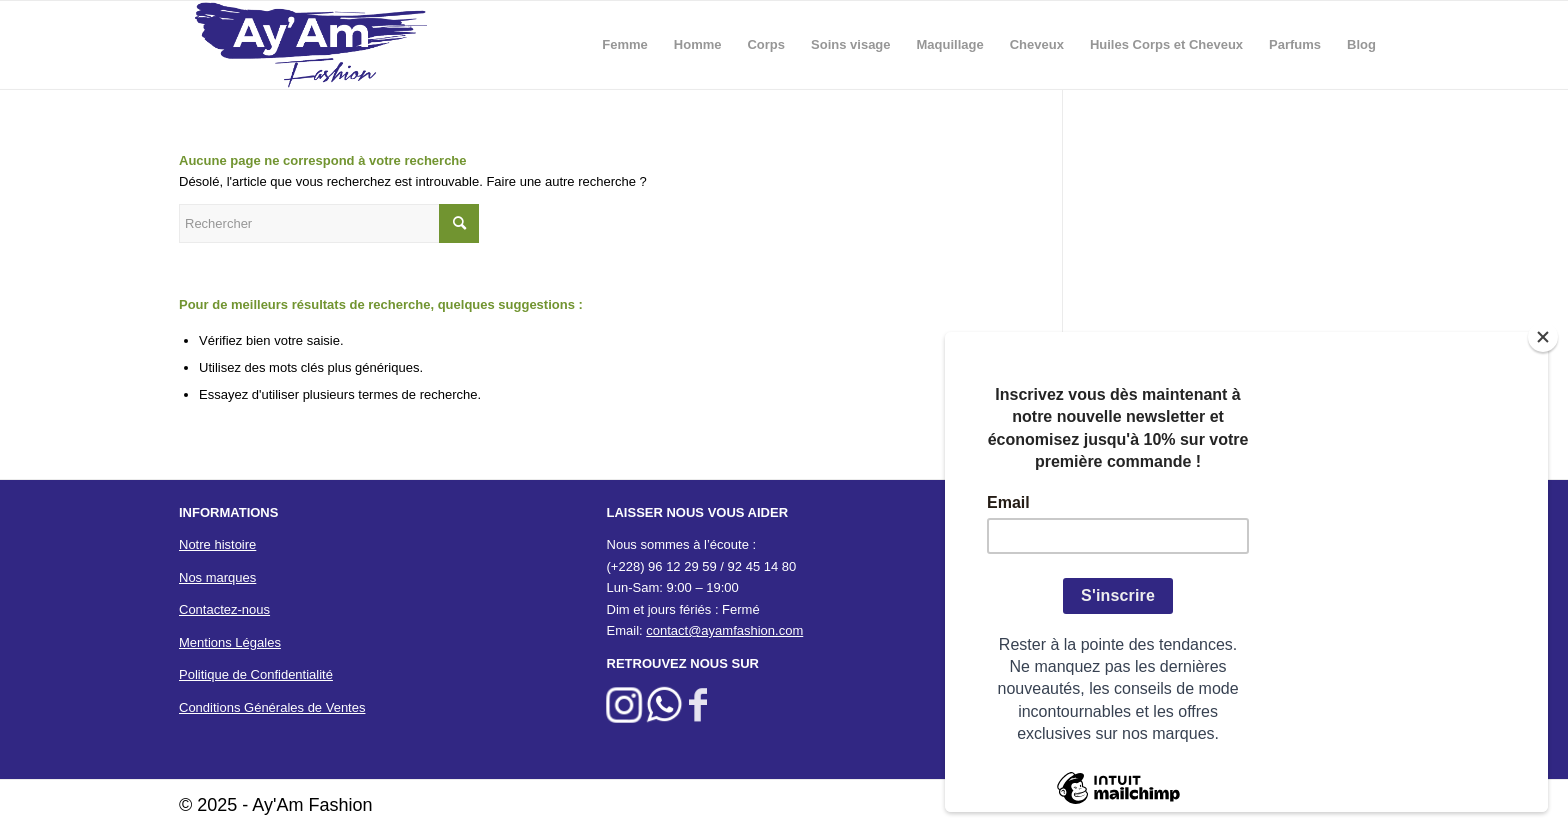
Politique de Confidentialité (256, 674)
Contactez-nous (224, 609)
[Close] (1543, 337)
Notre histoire (217, 544)
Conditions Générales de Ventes (272, 707)
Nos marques (217, 577)
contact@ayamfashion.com (724, 630)
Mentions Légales (230, 642)
